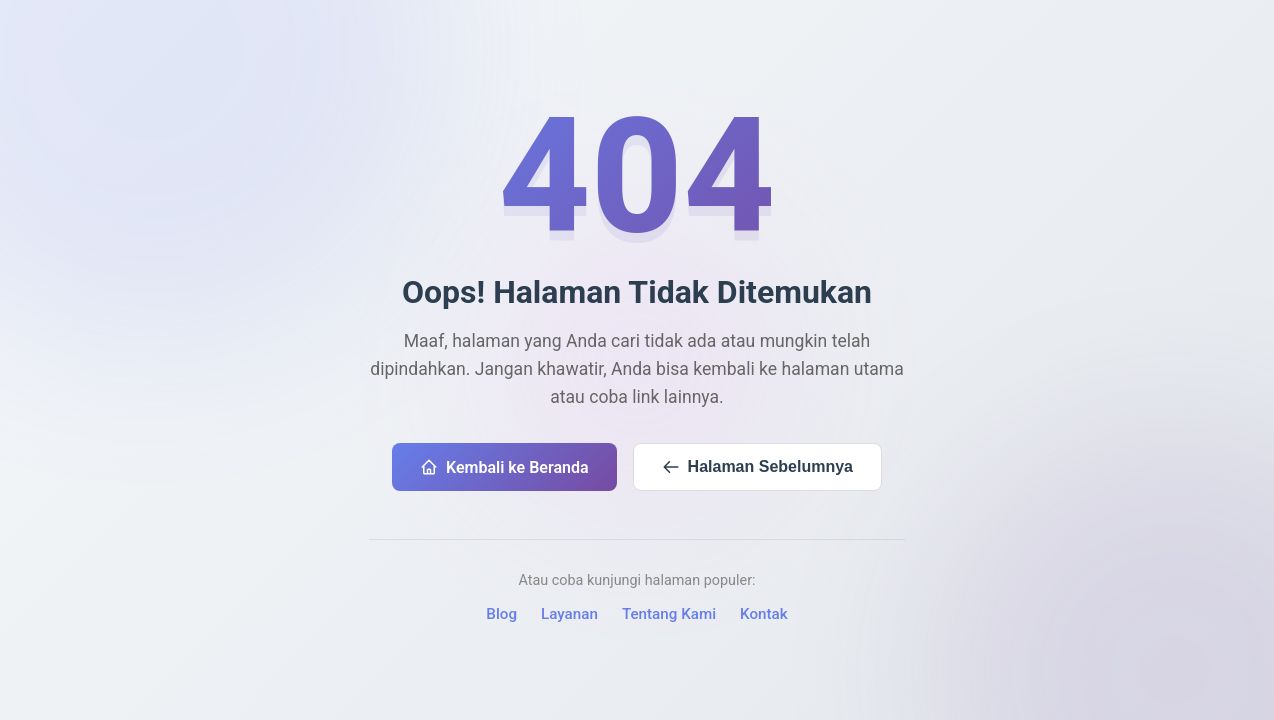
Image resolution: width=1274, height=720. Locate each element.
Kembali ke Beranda (504, 467)
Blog (501, 614)
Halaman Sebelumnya (757, 467)
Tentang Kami (669, 614)
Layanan (569, 614)
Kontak (764, 614)
